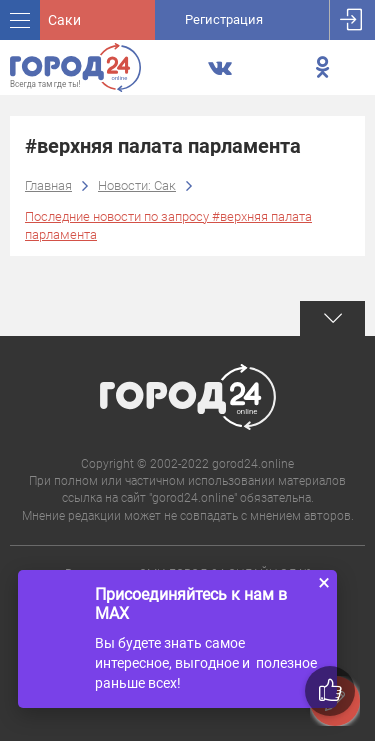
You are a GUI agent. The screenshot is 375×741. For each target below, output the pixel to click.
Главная (48, 185)
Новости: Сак (137, 185)
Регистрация (224, 19)
